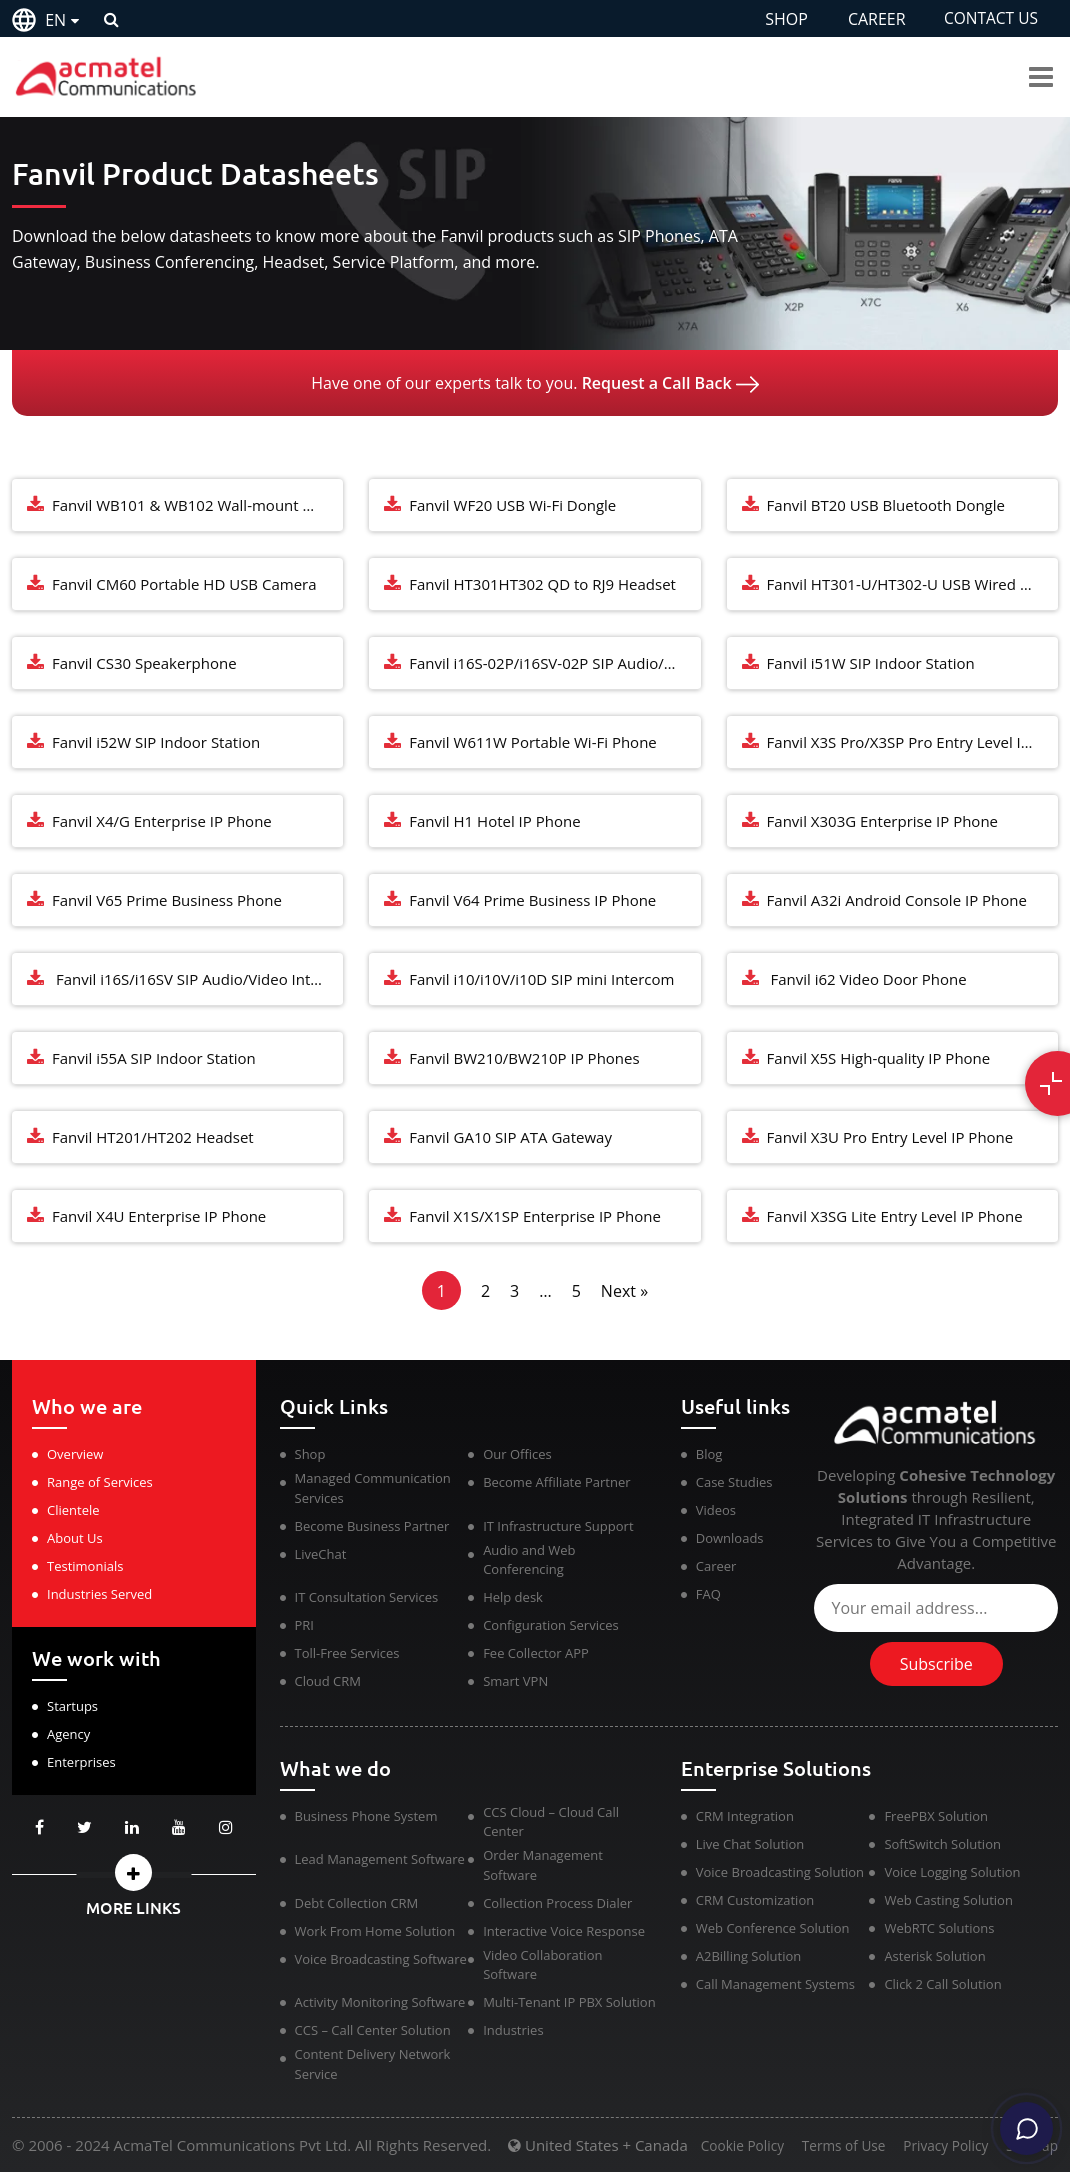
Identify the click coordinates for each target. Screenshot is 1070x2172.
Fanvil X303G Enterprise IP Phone (882, 821)
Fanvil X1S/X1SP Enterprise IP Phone (535, 1216)
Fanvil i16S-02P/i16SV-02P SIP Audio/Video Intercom (554, 663)
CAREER (872, 19)
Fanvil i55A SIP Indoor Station (154, 1058)
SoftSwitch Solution (942, 1844)
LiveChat (321, 1554)
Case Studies (734, 1482)
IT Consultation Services (367, 1597)
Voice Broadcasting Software (381, 1959)
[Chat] (1022, 2124)
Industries (513, 2030)
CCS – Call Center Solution (373, 2030)
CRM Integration (745, 1816)
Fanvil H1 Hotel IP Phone (494, 821)
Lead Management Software (380, 1859)
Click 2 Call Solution (942, 1984)
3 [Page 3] (514, 1291)
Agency (68, 1734)
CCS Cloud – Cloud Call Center (551, 1822)
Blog (709, 1454)
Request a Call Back (670, 383)
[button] (134, 1872)
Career (716, 1566)
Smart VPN (515, 1681)
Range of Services (100, 1482)
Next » (624, 1291)
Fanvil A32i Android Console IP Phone (897, 900)
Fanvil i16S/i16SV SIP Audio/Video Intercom (197, 979)
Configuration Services (551, 1625)
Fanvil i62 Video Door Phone (867, 979)
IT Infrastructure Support (558, 1526)
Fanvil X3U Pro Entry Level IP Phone (890, 1137)
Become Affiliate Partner (556, 1482)
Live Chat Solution (750, 1844)
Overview (75, 1454)
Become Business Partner (372, 1526)
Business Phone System (366, 1816)
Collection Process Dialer (557, 1903)
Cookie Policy (724, 2146)
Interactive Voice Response (564, 1931)
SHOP (782, 19)
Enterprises (81, 1762)
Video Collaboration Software (542, 1965)
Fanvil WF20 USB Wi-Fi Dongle (512, 505)
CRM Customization (755, 1900)
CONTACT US (989, 19)
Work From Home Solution (375, 1931)
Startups (72, 1706)
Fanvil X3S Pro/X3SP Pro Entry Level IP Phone (912, 742)
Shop (310, 1454)
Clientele (73, 1510)
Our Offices (517, 1454)
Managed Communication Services (373, 1488)
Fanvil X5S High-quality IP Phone (879, 1058)
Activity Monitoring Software (380, 2002)
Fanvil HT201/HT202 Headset (153, 1137)
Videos (716, 1510)
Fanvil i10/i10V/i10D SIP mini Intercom (541, 979)
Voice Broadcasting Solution (780, 1872)
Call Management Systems (775, 1984)
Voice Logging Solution (952, 1872)
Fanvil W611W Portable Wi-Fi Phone (532, 742)
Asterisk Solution (934, 1956)
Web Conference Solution (773, 1928)
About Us (75, 1538)
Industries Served (99, 1594)
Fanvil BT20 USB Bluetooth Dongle (886, 505)
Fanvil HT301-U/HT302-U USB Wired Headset (912, 584)
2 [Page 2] (485, 1291)
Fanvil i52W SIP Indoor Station (156, 742)
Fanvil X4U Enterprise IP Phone (159, 1216)
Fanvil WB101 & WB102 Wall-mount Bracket (197, 505)
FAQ (708, 1594)
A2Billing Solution (749, 1956)
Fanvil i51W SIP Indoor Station (871, 663)
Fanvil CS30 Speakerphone (144, 663)
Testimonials (85, 1566)
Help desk (513, 1597)
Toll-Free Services (347, 1653)
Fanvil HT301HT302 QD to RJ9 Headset (542, 584)
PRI (304, 1625)
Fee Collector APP (536, 1653)
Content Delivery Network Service (373, 2064)
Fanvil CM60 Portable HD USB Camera (184, 584)
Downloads (730, 1538)
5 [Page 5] (576, 1291)
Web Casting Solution (948, 1900)
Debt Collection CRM (357, 1903)
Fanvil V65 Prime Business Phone (167, 900)
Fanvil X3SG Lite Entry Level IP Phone (895, 1216)
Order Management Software (543, 1865)
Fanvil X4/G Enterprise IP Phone (162, 821)
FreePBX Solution (936, 1816)
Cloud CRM (328, 1681)
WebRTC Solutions (939, 1928)
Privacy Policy (939, 2146)
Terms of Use (831, 2146)
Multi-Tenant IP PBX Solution (569, 2002)
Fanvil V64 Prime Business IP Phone (532, 900)
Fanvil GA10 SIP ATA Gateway (510, 1137)
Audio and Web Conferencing (529, 1560)
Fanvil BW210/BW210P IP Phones (524, 1058)
